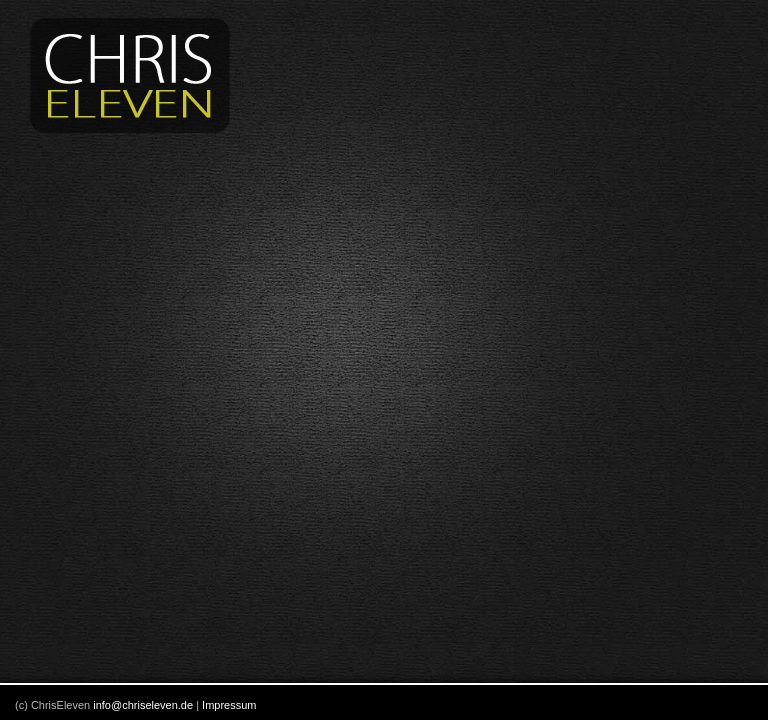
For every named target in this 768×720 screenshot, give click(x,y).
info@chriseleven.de (143, 705)
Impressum (229, 705)
